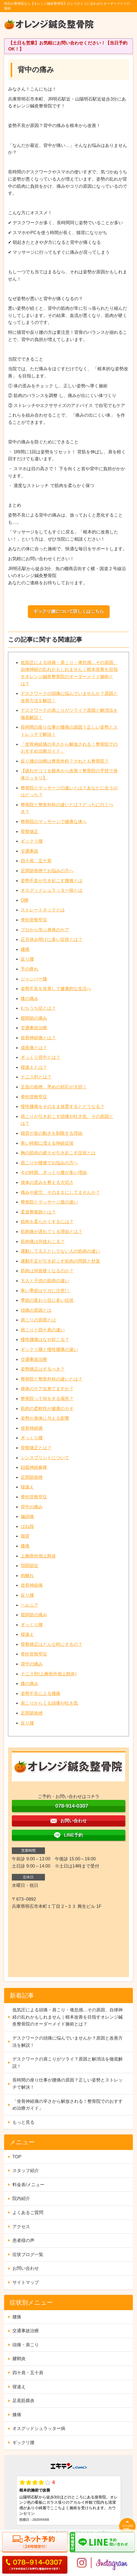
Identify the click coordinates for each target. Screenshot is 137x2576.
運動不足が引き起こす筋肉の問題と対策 (60, 1261)
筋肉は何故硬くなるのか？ (47, 1270)
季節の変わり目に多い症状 (47, 1300)
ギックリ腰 (32, 841)
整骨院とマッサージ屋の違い (49, 1202)
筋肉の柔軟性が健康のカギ (47, 1408)
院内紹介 (21, 2198)
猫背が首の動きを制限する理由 (51, 1133)
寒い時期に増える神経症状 (47, 1143)
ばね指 (27, 1526)
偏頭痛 (27, 1516)
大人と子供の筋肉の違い (45, 1280)
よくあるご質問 (27, 2212)
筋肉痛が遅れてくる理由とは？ (51, 1231)
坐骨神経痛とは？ (38, 1037)
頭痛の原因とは (36, 1310)
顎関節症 (29, 1565)
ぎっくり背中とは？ (40, 1057)
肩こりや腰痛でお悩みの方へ (49, 1162)
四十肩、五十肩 (36, 860)
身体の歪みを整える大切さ (47, 1182)
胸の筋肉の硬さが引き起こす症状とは (58, 1153)
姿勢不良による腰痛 (40, 1693)
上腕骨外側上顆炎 (38, 1556)
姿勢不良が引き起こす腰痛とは (51, 880)
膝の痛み (29, 998)
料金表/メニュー (28, 2184)
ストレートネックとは (43, 910)
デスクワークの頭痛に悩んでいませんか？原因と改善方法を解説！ (67, 2042)
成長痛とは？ (34, 1047)
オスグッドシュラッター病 (38, 2428)
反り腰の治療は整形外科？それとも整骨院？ (65, 761)
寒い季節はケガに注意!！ (45, 1290)
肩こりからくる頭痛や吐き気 (49, 1703)
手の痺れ (29, 969)
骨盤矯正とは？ (36, 1447)
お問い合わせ (25, 2268)
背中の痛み (32, 1506)
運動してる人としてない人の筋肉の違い (60, 1251)
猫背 (25, 1536)
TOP (17, 2156)
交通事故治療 (34, 1027)
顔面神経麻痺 (34, 1467)
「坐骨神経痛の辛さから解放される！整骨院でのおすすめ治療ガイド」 (67, 2105)
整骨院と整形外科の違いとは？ (51, 1379)
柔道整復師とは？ (38, 1212)
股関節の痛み (34, 1018)
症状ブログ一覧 (27, 2254)
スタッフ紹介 (25, 2170)
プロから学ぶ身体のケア (45, 929)
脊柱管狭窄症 (34, 919)
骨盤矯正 (29, 831)
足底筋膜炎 (23, 2400)
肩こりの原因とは (38, 1320)
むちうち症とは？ (38, 1008)
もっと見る (23, 2122)
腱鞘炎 (19, 2358)
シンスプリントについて (45, 1457)
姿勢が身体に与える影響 (45, 1418)
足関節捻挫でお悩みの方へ (47, 870)
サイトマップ (25, 2282)
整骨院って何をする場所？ (47, 1398)
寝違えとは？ (34, 1067)
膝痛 (25, 1546)
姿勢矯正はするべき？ (43, 1369)
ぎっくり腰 (32, 1437)
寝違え (27, 1487)
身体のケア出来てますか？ (47, 1388)
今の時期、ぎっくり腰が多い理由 (54, 1172)
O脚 (24, 900)
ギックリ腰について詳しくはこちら (68, 611)
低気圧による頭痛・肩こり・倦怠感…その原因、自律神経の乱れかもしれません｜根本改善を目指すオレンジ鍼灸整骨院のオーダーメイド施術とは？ (67, 2017)
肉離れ (27, 1575)
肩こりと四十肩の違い (43, 1329)
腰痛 (25, 949)
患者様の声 (23, 2240)
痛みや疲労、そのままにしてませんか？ (60, 1192)
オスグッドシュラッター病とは (51, 890)
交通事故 (29, 851)
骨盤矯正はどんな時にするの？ (51, 1644)
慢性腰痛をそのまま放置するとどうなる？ (62, 1106)
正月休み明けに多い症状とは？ (51, 939)
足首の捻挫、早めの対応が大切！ (54, 1087)
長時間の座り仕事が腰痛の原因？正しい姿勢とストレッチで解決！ (67, 2084)
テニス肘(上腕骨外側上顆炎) (49, 1674)
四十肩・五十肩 (27, 2372)
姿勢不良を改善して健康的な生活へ (56, 988)
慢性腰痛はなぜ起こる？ (45, 1339)
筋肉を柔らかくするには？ (47, 1221)
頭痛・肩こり (25, 2344)
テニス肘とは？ (36, 1077)
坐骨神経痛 (32, 1428)
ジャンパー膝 (34, 979)
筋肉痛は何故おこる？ (43, 1241)
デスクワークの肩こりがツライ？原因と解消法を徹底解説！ (67, 2063)
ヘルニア (29, 1605)
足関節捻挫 (32, 1477)
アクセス (21, 2226)
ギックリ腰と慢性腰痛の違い (49, 1349)
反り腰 (27, 959)
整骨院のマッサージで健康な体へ (54, 821)
